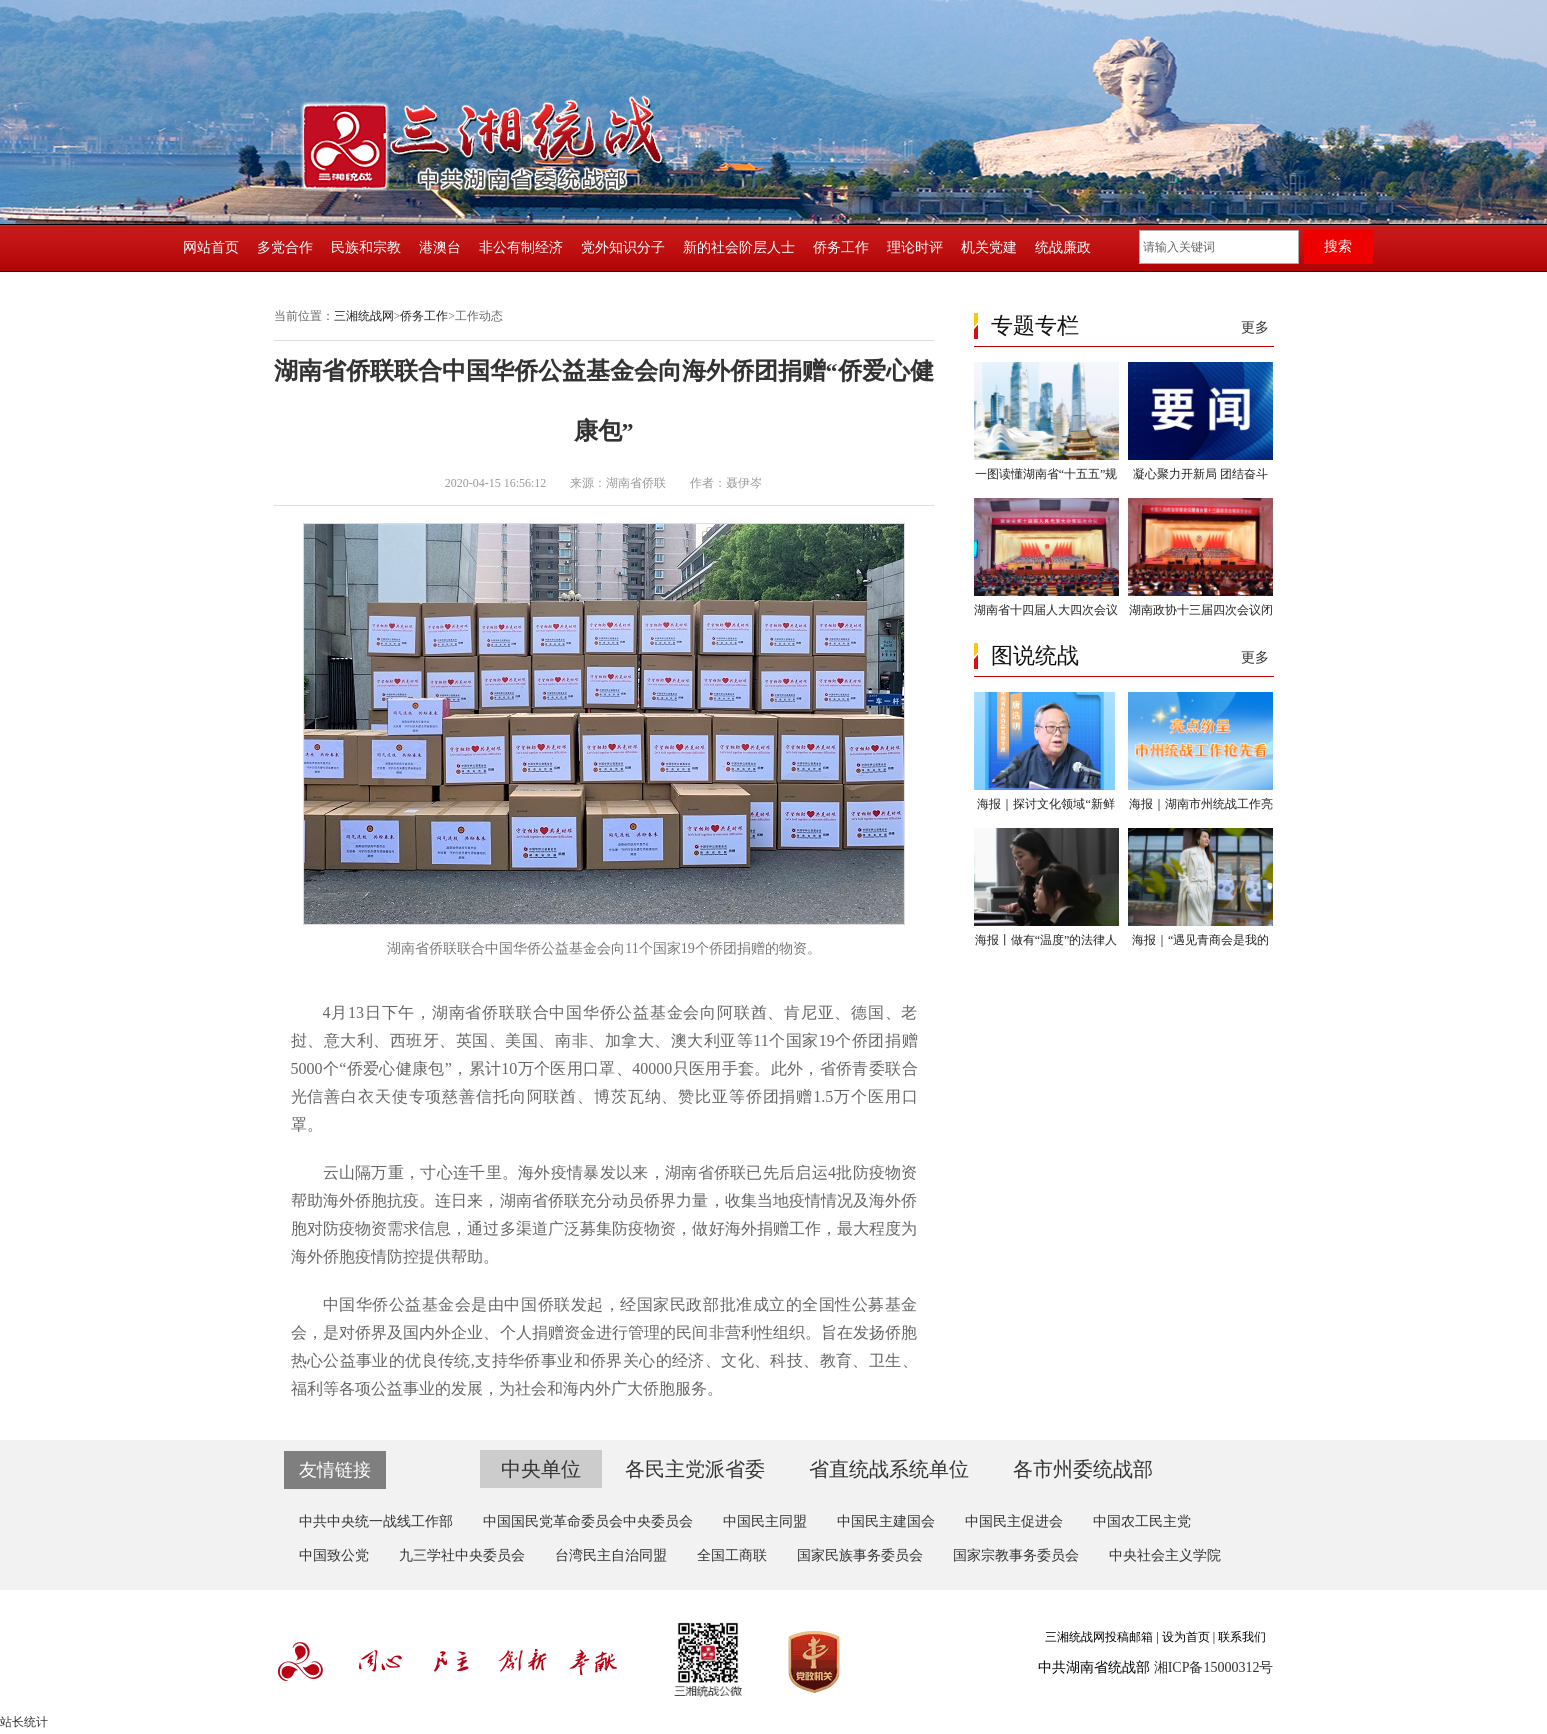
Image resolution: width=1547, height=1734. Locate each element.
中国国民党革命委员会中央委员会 (588, 1521)
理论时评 (915, 247)
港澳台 (440, 247)
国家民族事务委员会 (860, 1555)
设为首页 (1186, 1637)
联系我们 (1242, 1637)
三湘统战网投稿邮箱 (1099, 1637)
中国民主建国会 (886, 1521)
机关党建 (989, 247)
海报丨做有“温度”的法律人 (1046, 940)
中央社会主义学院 (1165, 1555)
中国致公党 (334, 1555)
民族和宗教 (366, 247)
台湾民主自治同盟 (611, 1555)
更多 (1255, 327)
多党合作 (285, 247)
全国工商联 (732, 1555)
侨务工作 (841, 247)
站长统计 (24, 1722)
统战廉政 (1063, 247)
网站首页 (211, 247)
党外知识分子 (623, 247)
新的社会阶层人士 (739, 247)
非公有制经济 (521, 247)
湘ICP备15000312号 (1214, 1667)
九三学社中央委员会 (462, 1555)
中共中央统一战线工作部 (376, 1521)
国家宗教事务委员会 (1016, 1555)
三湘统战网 (364, 316)
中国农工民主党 (1142, 1521)
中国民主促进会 (1014, 1521)
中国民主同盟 (765, 1521)
